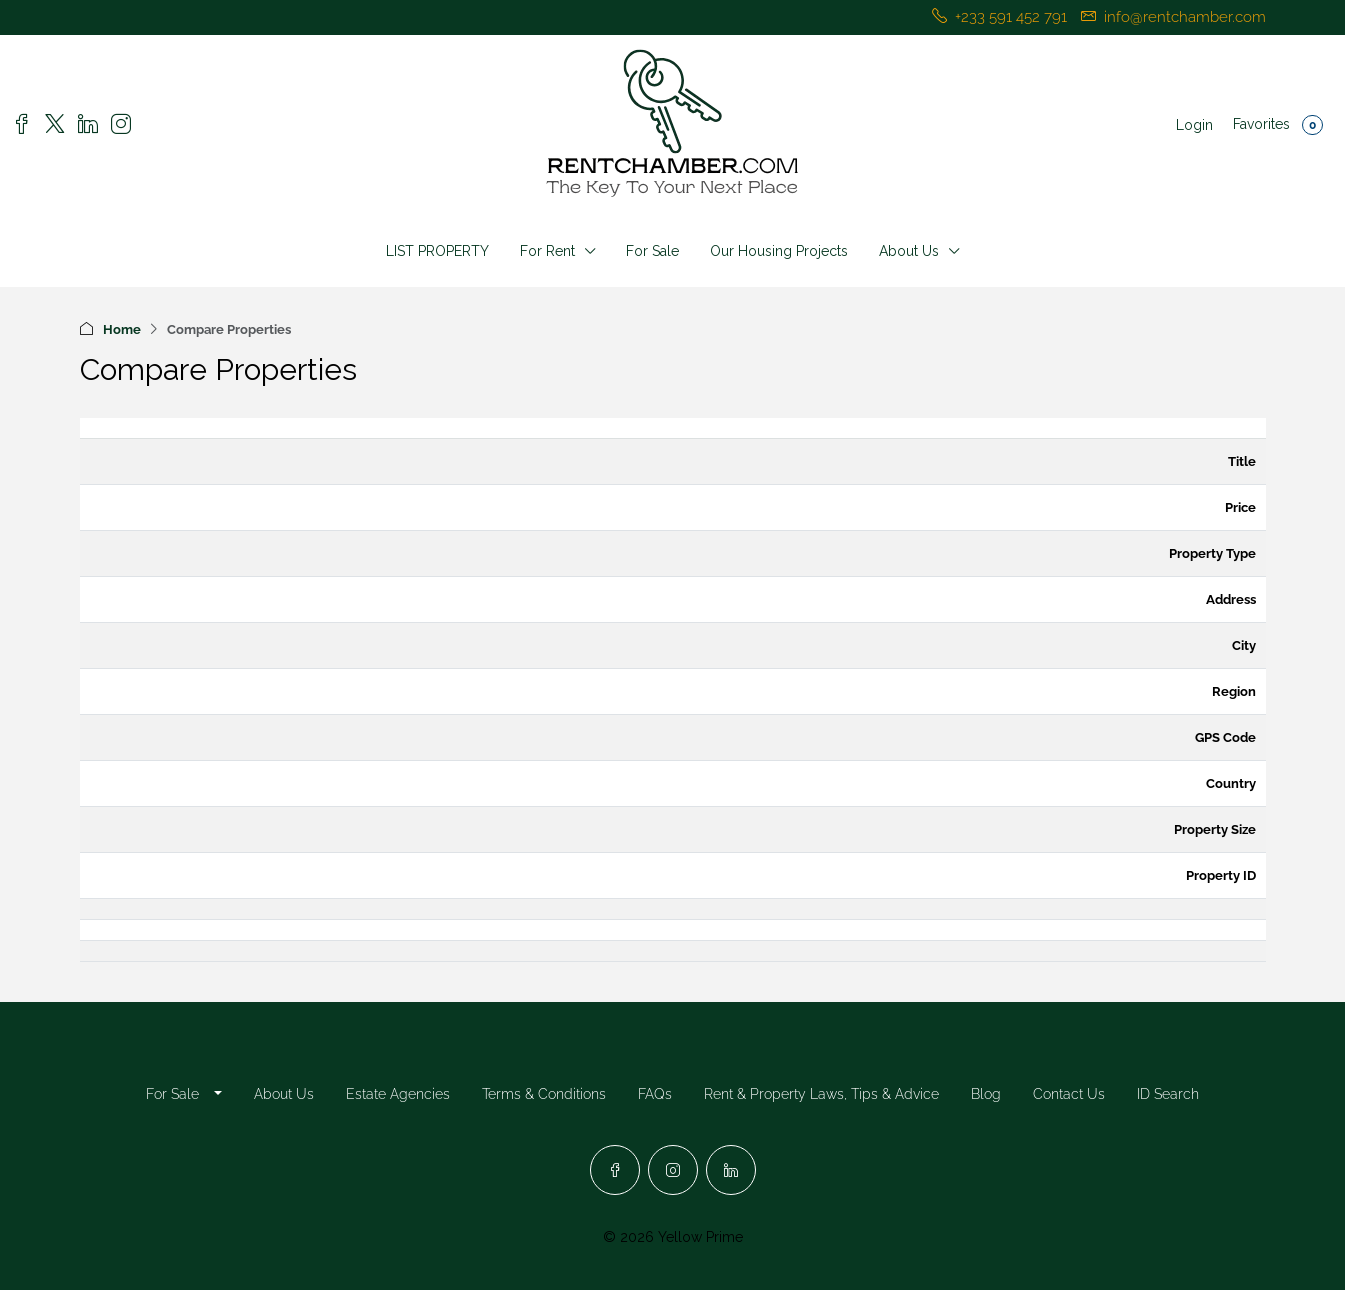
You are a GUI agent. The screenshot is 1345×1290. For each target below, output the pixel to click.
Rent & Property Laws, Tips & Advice (821, 1094)
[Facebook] (615, 1170)
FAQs (655, 1094)
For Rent (547, 251)
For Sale (652, 251)
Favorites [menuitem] (1278, 125)
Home (122, 329)
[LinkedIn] (731, 1170)
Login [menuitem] (1194, 125)
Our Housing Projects (779, 251)
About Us (909, 251)
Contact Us (1069, 1094)
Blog (986, 1094)
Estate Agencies (398, 1094)
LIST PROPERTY (437, 251)
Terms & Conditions (544, 1094)
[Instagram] (673, 1170)
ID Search (1168, 1094)
